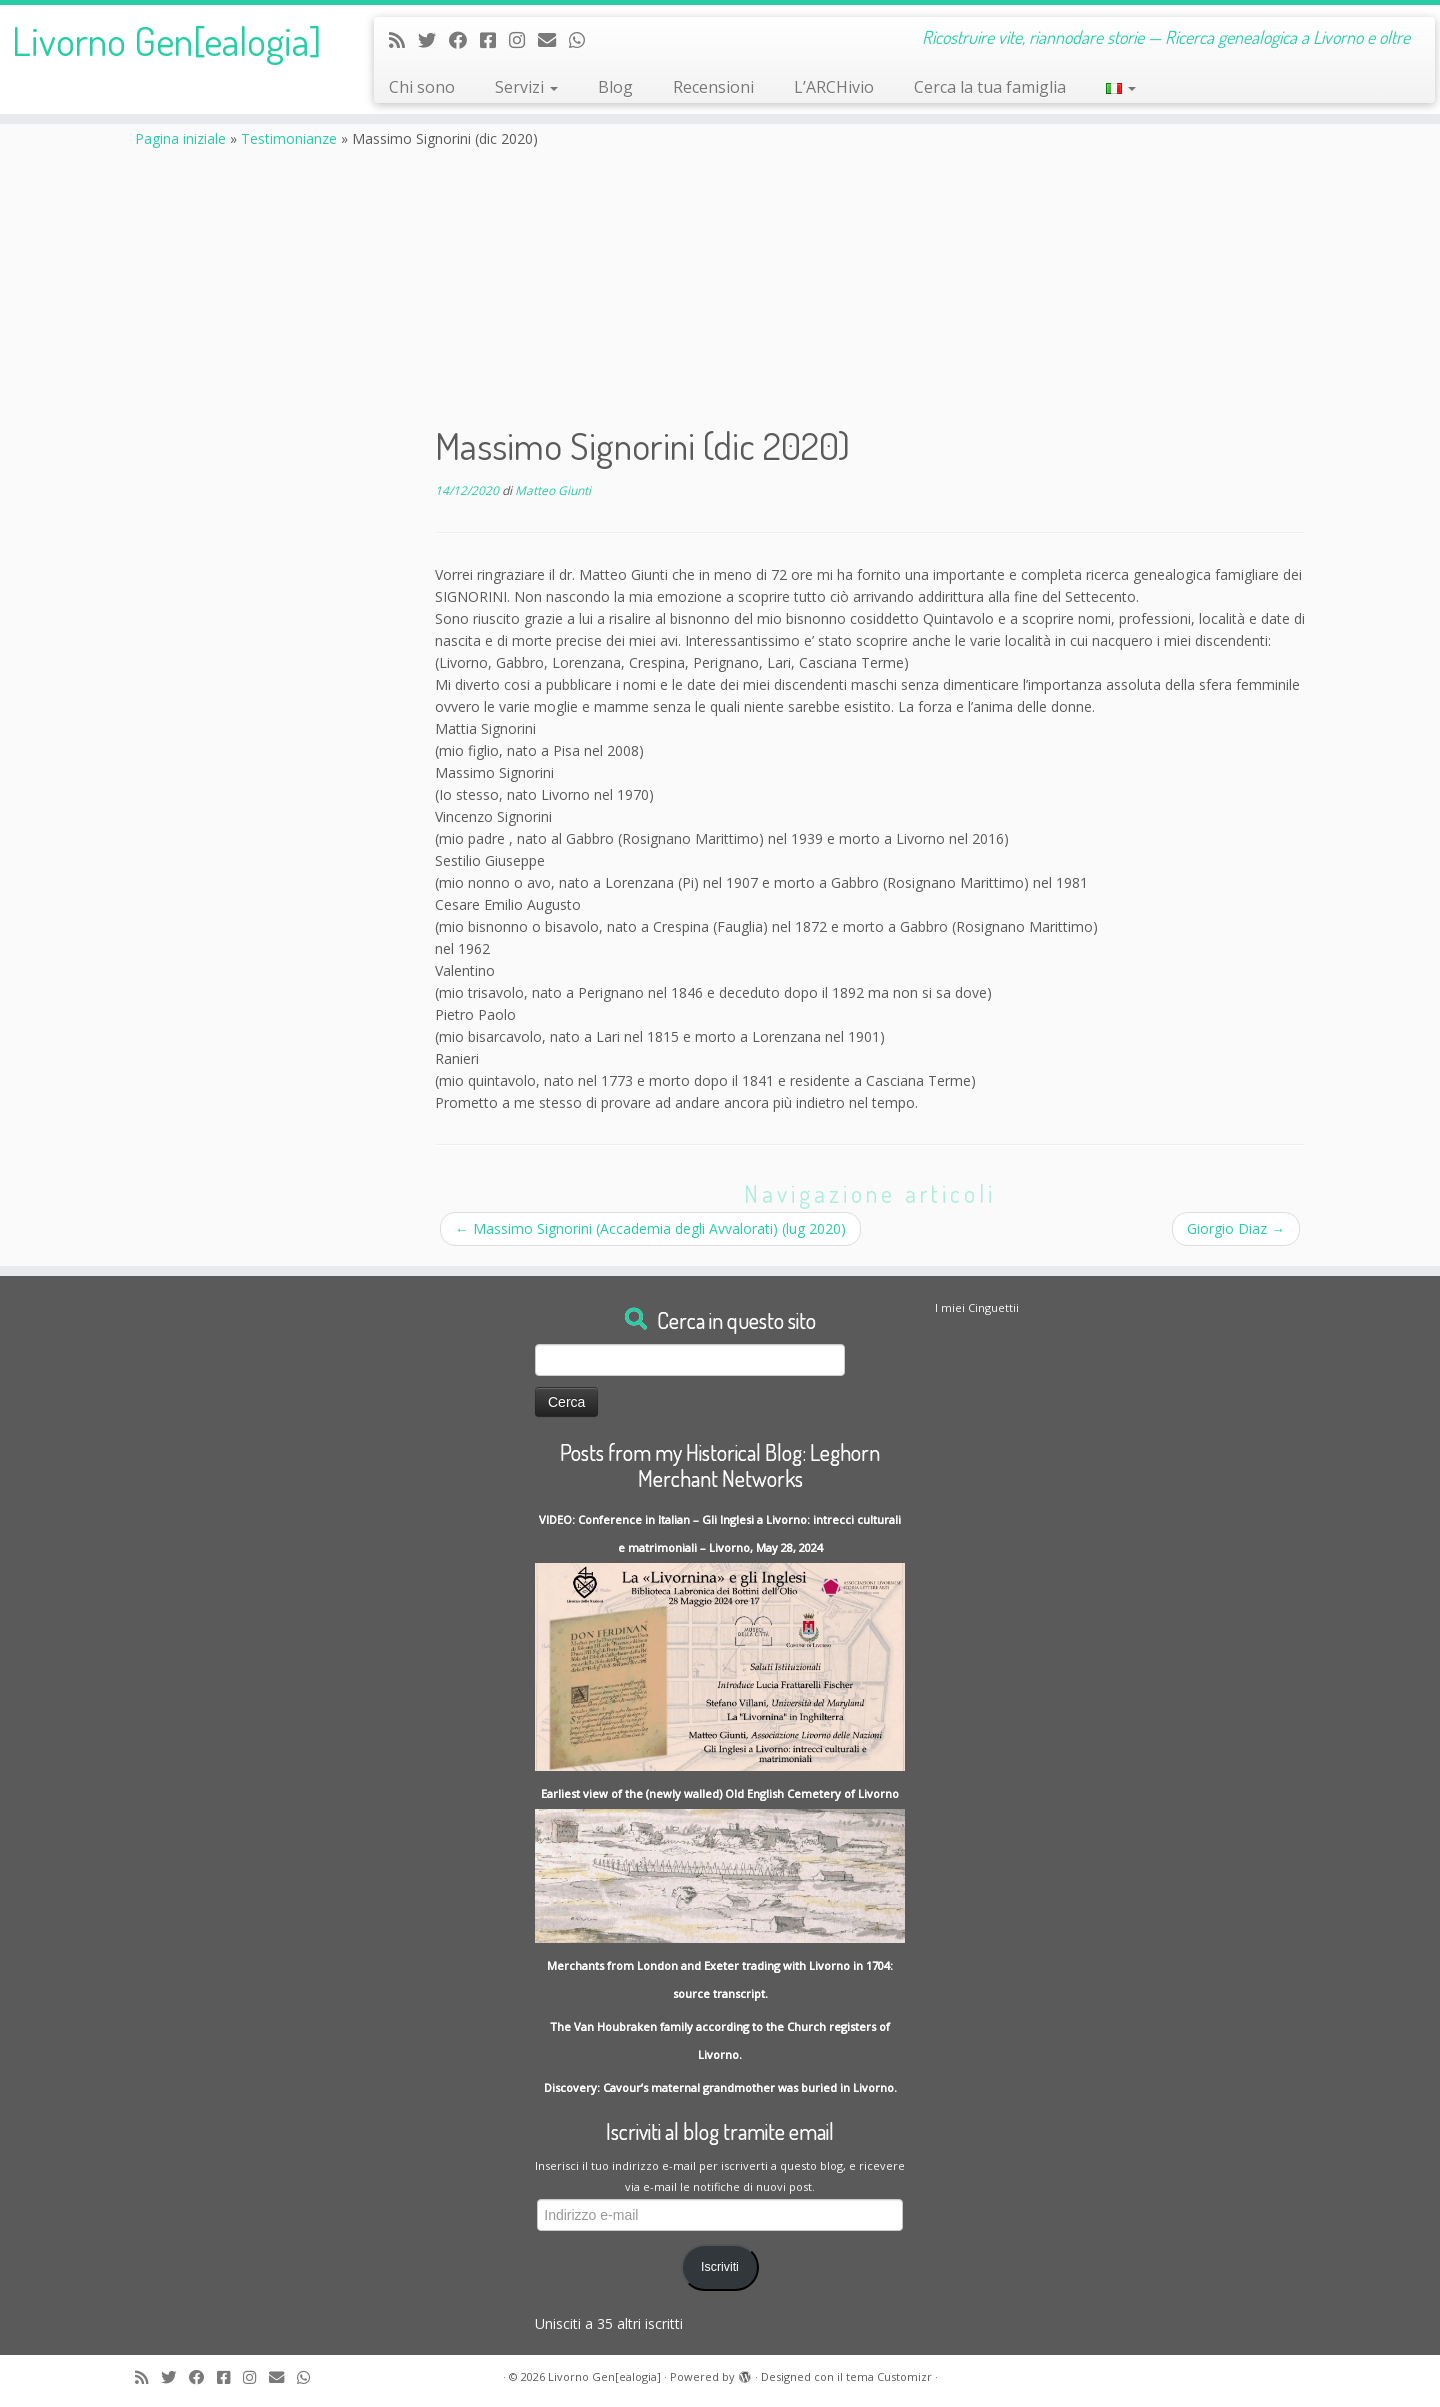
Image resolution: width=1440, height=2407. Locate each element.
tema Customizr (889, 2376)
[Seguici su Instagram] (523, 40)
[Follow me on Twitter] (433, 40)
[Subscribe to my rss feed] (403, 40)
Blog (615, 87)
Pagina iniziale (180, 138)
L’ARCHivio (834, 87)
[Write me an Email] (553, 40)
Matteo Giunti (553, 490)
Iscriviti (720, 2267)
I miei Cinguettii (977, 1307)
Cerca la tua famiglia (990, 87)
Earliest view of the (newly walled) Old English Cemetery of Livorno (720, 1793)
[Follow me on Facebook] (464, 40)
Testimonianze (289, 138)
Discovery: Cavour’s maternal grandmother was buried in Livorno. (720, 2087)
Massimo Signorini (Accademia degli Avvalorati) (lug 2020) (650, 1228)
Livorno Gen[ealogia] (166, 40)
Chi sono (422, 87)
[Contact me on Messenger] (494, 40)
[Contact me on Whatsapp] (583, 40)
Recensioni (713, 87)
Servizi (526, 87)
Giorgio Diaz (1236, 1228)
